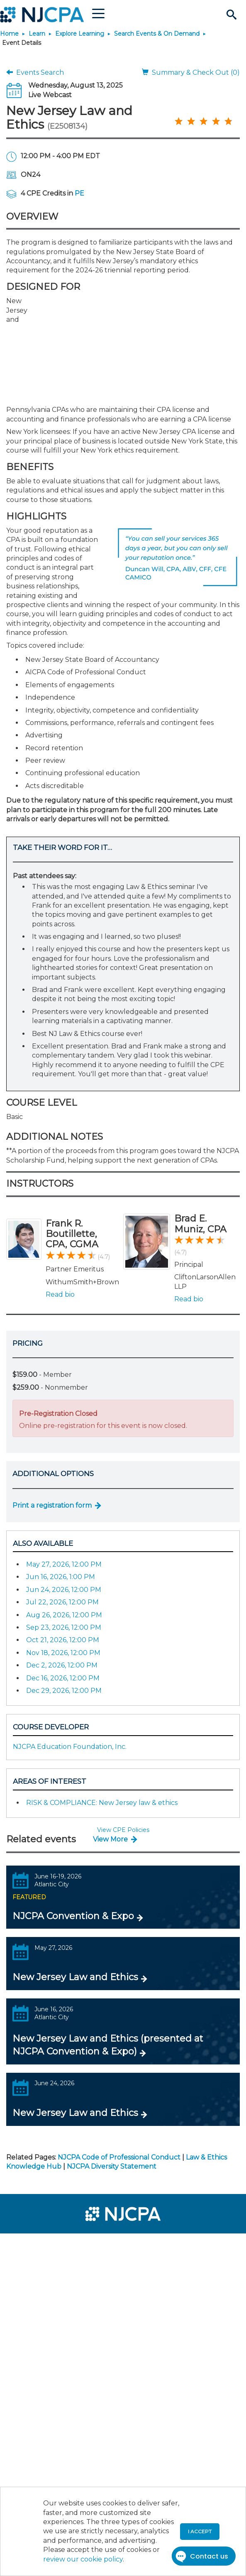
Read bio (60, 1294)
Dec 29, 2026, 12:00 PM (64, 1690)
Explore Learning (79, 33)
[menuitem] (36, 2245)
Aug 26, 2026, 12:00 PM (64, 1615)
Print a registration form (52, 1505)
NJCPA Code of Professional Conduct (119, 2157)
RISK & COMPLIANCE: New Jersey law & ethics (102, 1803)
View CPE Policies (123, 1830)
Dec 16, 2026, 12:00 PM (63, 1678)
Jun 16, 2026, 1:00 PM (60, 1577)
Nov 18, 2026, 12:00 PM (63, 1653)
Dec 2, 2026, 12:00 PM (61, 1665)
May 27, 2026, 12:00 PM (64, 1564)
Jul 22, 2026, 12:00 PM (62, 1602)
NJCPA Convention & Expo (73, 1916)
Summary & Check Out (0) (191, 72)
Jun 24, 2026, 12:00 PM (63, 1590)
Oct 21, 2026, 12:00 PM (62, 1640)
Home (9, 33)
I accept (200, 2531)
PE (79, 193)
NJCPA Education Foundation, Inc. (70, 1747)
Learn (37, 33)
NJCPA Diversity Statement (111, 2166)
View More (110, 1839)
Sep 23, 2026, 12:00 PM (63, 1627)
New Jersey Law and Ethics (75, 1977)
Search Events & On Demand (157, 33)
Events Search (35, 72)
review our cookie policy (83, 2559)
